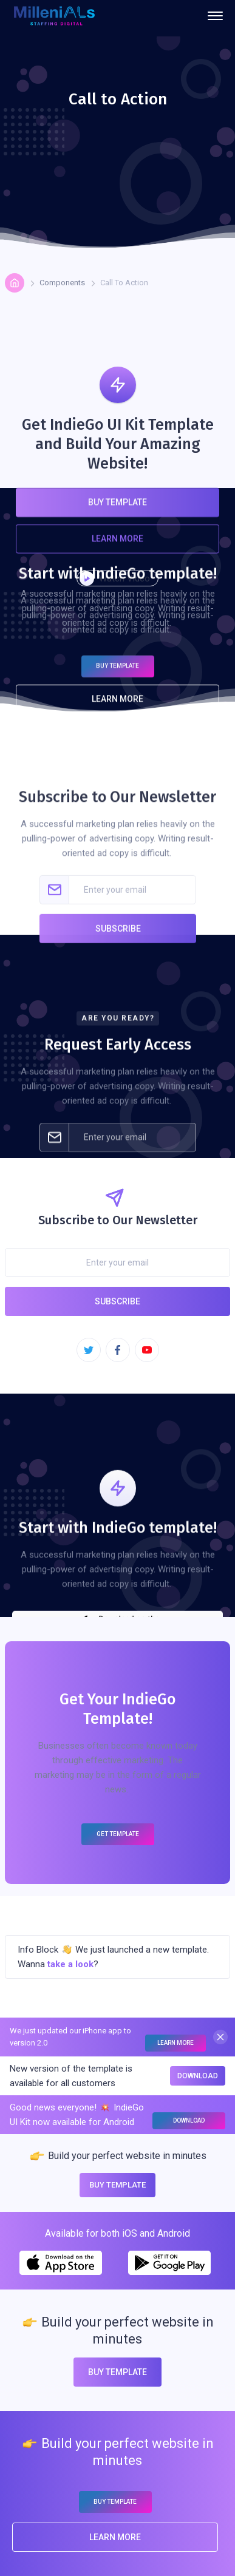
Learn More (117, 551)
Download (197, 2076)
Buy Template (117, 515)
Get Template (118, 1834)
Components (62, 282)
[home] (54, 16)
